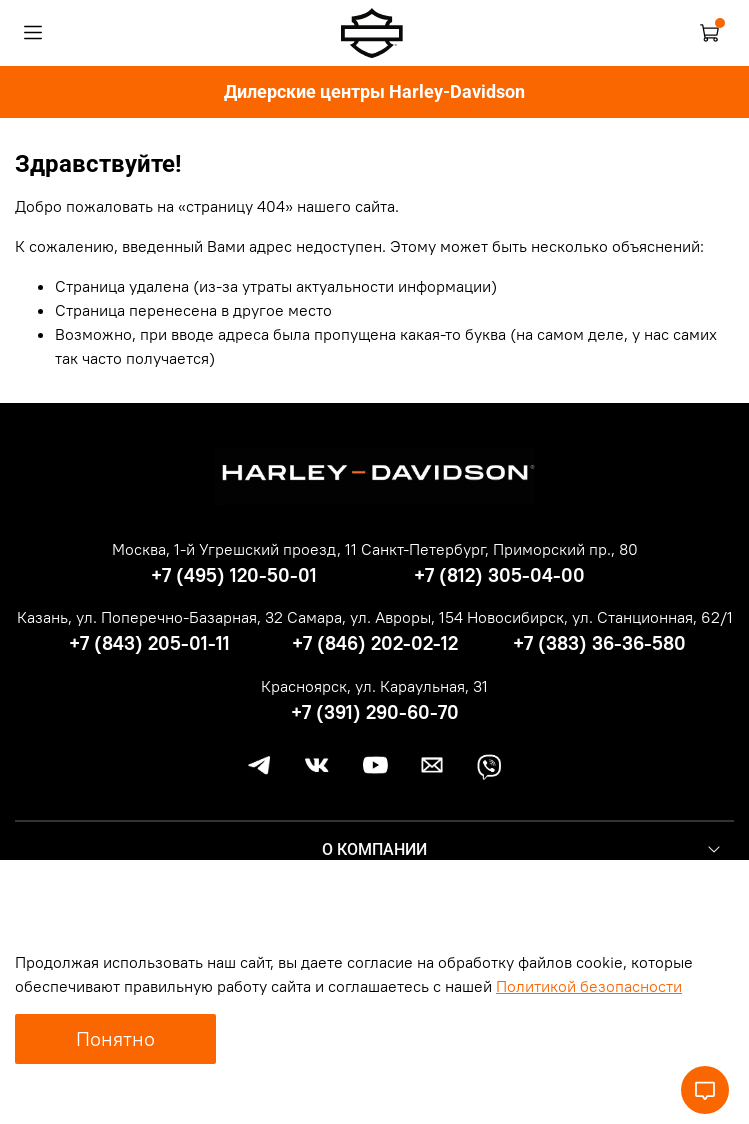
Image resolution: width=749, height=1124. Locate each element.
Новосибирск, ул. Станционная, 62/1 (600, 617)
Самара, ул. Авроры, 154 (375, 617)
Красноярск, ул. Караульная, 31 (374, 686)
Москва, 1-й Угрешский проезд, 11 (234, 549)
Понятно (115, 1038)
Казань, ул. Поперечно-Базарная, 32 (150, 617)
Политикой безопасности (589, 986)
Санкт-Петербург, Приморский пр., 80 (499, 549)
